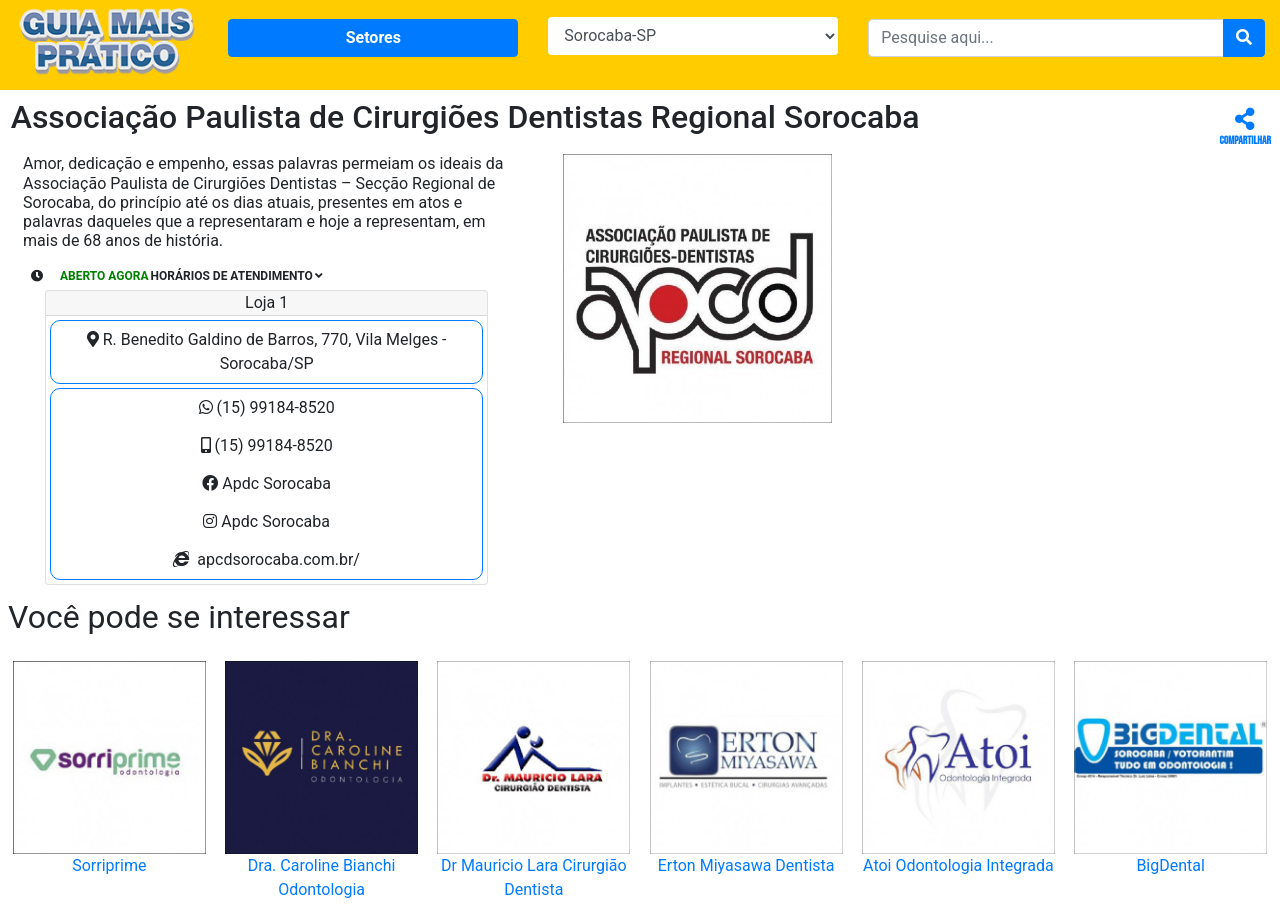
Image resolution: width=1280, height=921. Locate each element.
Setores (373, 37)
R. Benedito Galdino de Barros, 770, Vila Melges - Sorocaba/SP (267, 351)
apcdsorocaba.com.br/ (266, 559)
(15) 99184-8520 (267, 407)
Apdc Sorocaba (266, 483)
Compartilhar (1245, 127)
